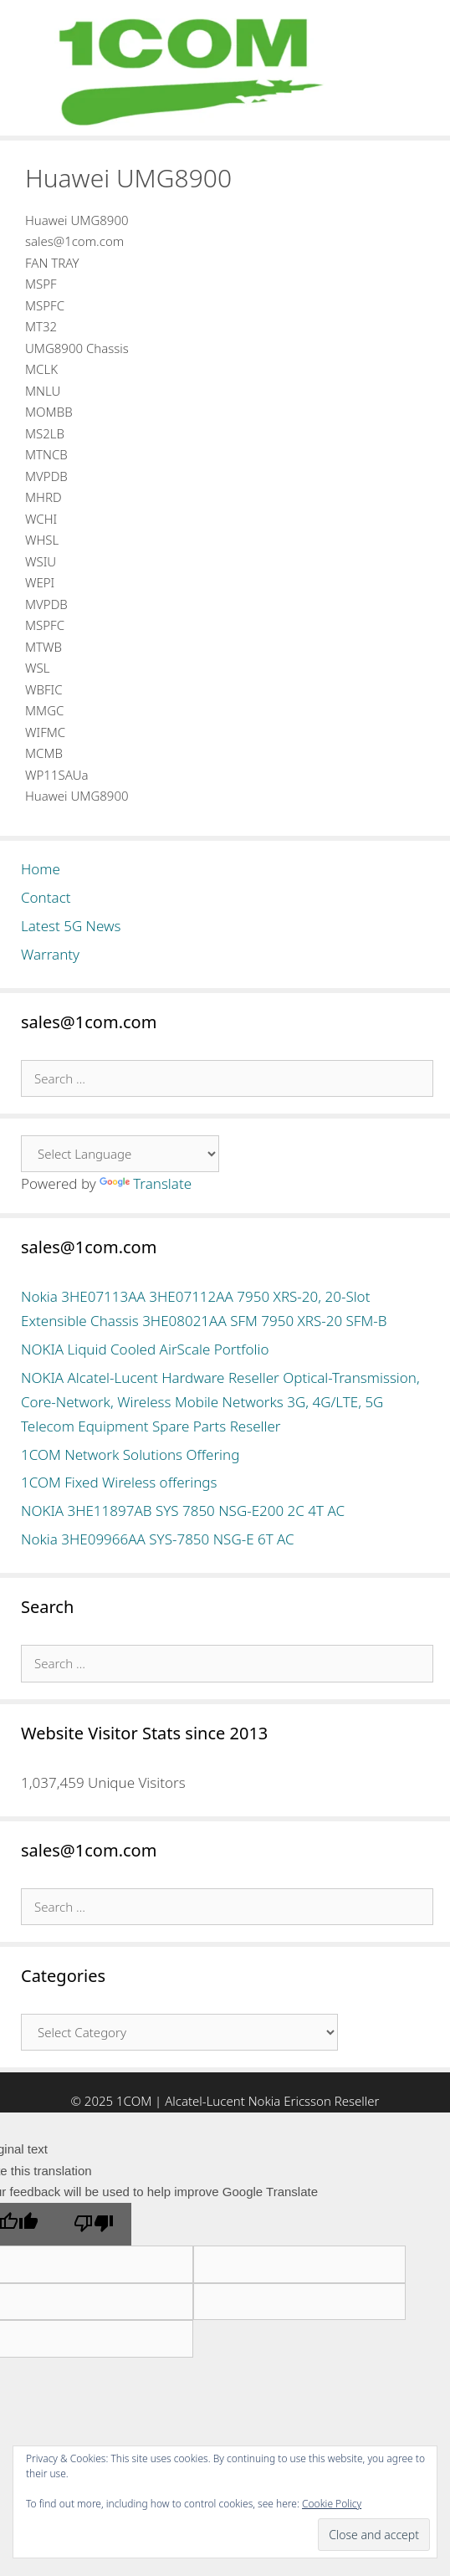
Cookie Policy (331, 2504)
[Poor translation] (93, 2224)
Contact (46, 897)
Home (40, 868)
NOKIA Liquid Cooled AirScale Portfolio (145, 1349)
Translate (146, 1183)
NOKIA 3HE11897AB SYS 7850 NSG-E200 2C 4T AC (183, 1510)
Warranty (50, 954)
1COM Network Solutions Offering (130, 1454)
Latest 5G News (71, 925)
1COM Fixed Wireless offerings (119, 1482)
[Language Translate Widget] (120, 1153)
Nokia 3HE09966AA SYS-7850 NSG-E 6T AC (157, 1539)
